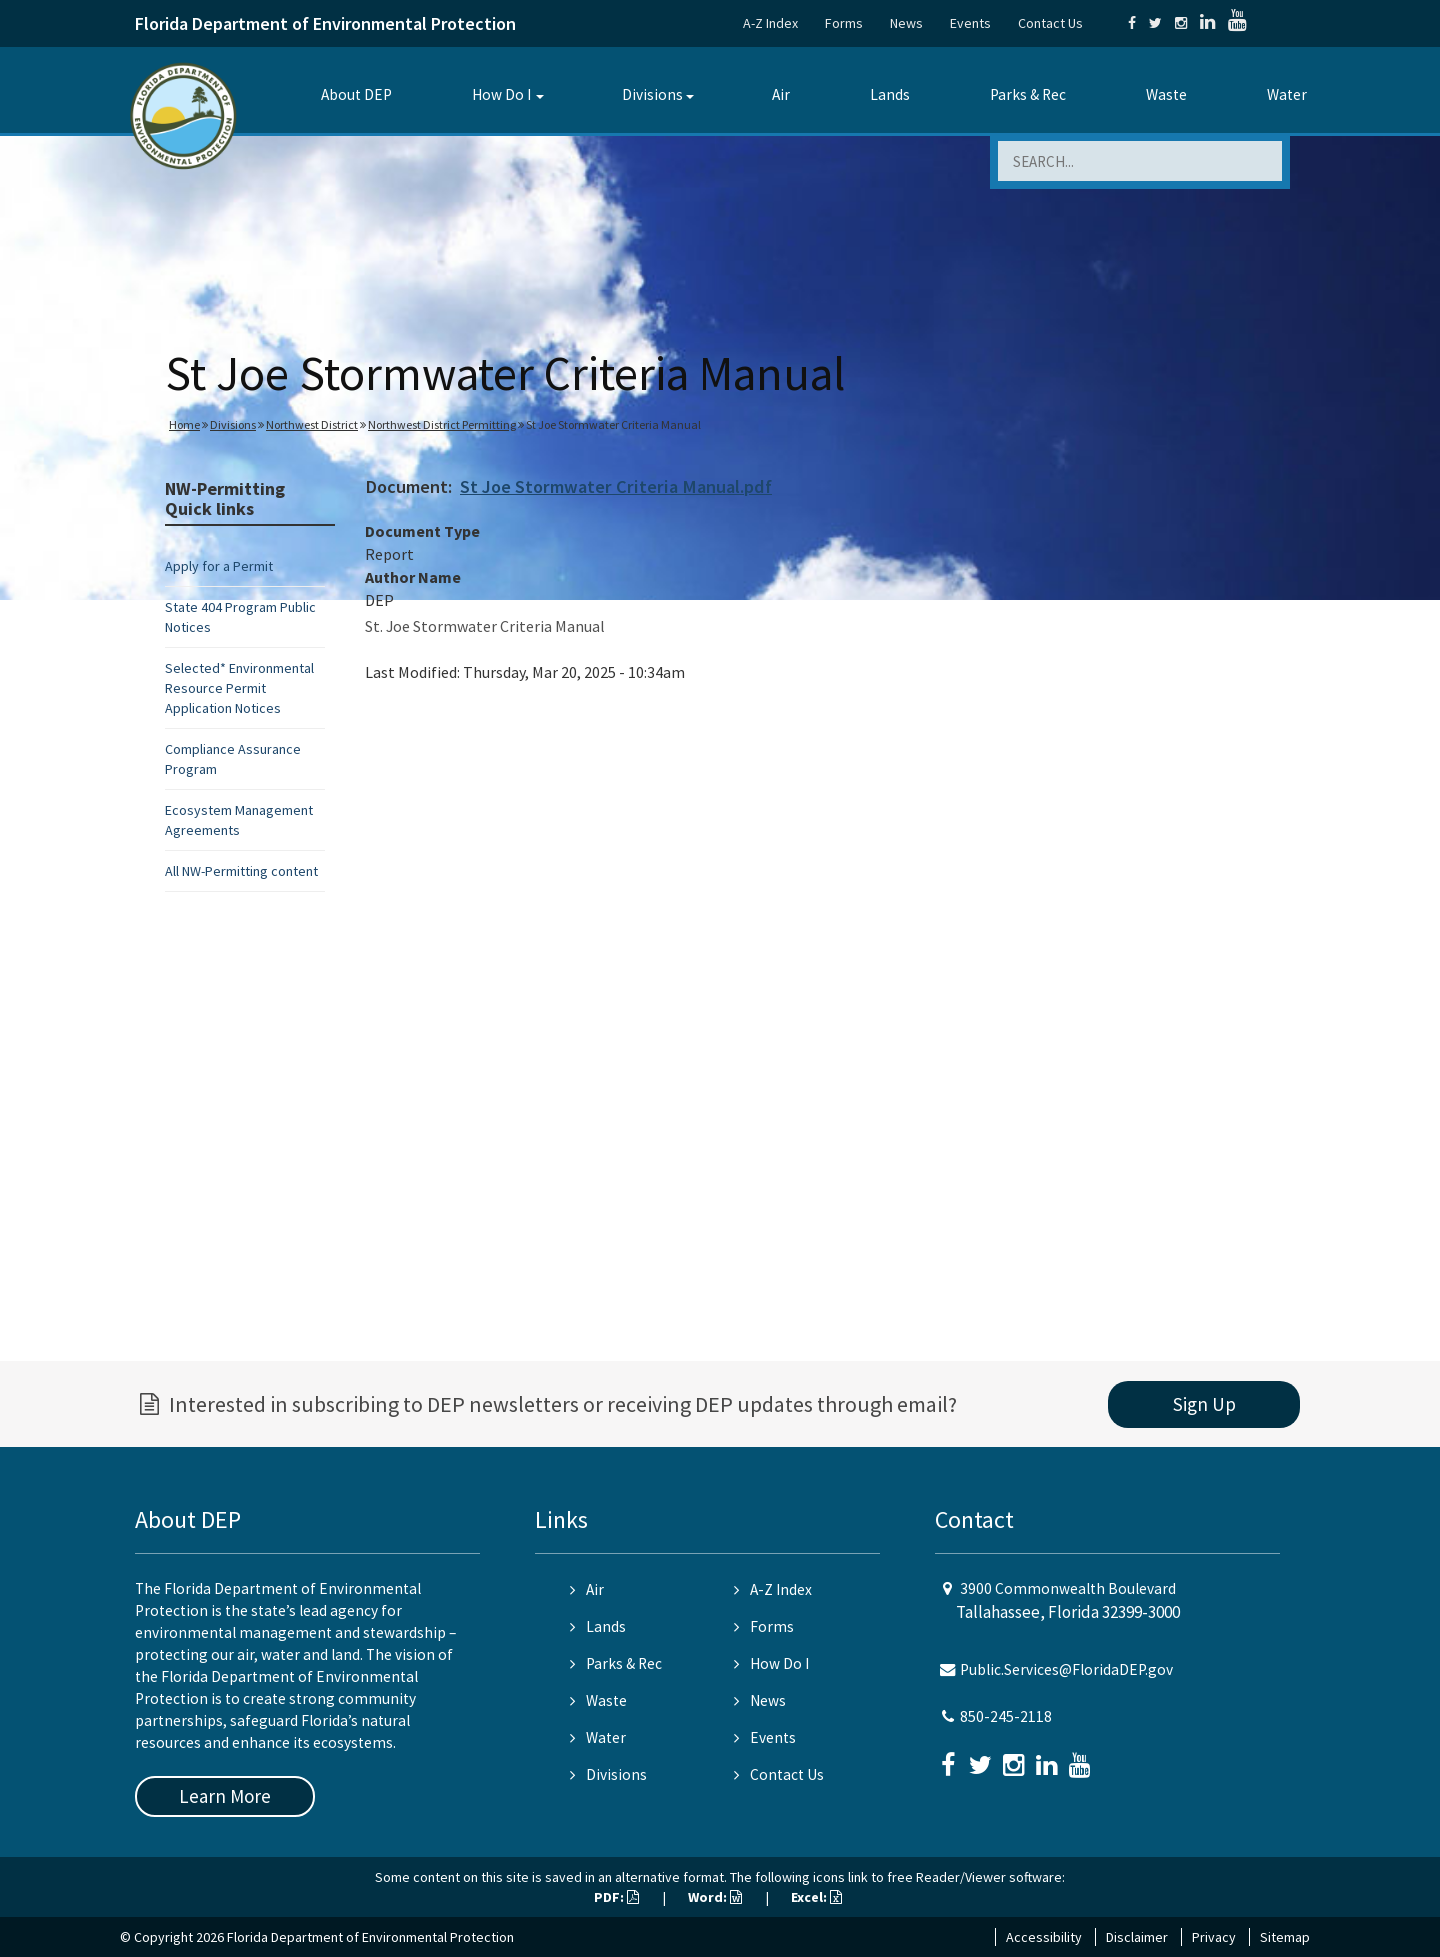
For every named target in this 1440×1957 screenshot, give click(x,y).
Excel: (816, 1897)
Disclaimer (1137, 1937)
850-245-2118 (1006, 1716)
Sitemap (1285, 1937)
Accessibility (1044, 1937)
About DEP (356, 94)
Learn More (225, 1796)
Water (1287, 94)
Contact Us (1050, 23)
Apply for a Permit (219, 566)
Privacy (1214, 1937)
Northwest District (312, 424)
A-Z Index (770, 23)
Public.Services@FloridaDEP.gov (1066, 1669)
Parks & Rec (1028, 94)
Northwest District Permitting (442, 424)
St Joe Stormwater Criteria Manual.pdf (616, 486)
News (906, 23)
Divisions (652, 94)
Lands (890, 94)
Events (970, 23)
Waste (1166, 94)
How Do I (501, 94)
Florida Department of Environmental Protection (325, 23)
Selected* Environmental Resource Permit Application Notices (239, 688)
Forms (844, 23)
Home (184, 424)
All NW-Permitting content (241, 871)
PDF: (616, 1897)
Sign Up (1204, 1404)
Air (781, 94)
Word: (715, 1897)
